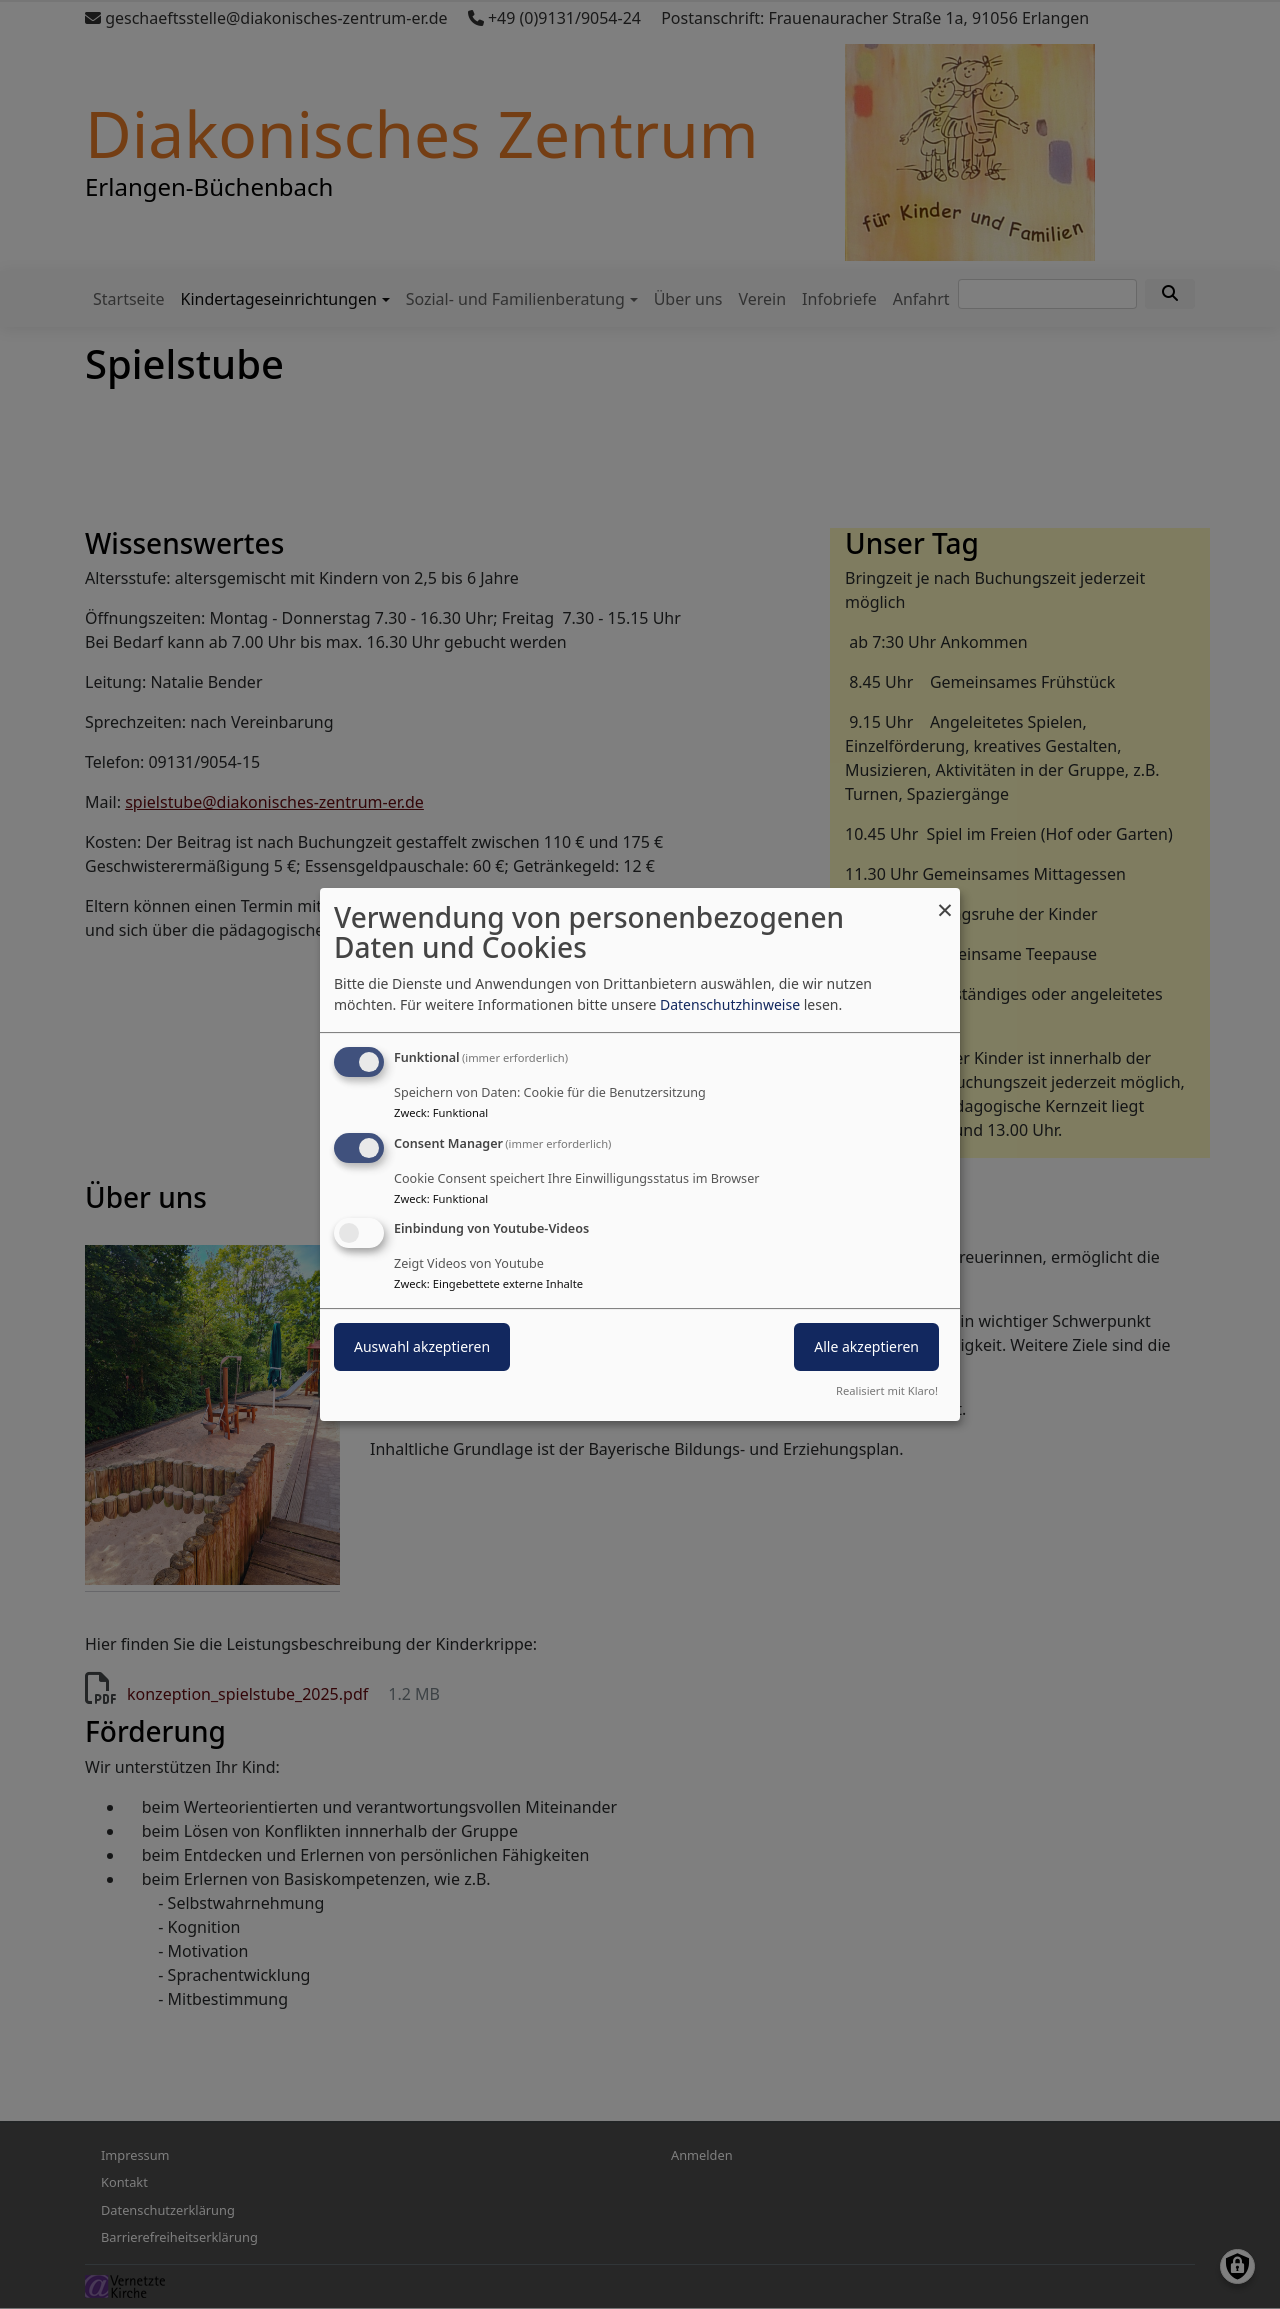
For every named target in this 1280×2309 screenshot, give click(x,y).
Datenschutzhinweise (730, 1004)
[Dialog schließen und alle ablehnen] (945, 900)
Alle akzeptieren (866, 1347)
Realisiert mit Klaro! (887, 1390)
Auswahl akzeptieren (422, 1347)
